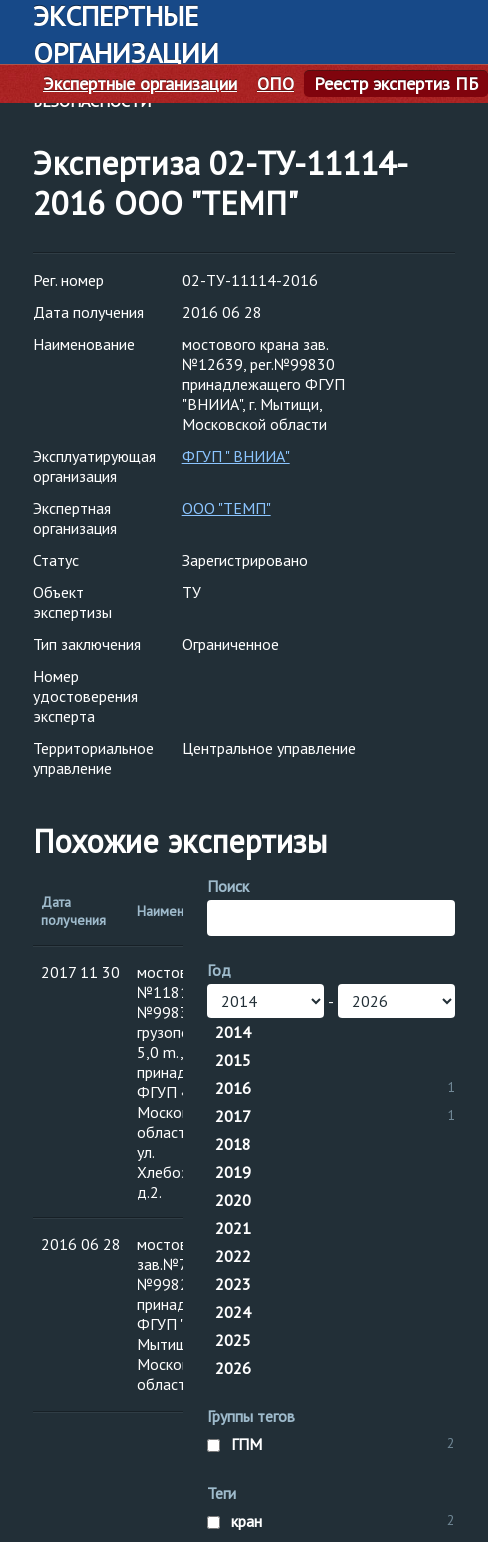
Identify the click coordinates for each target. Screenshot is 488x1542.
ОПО (275, 84)
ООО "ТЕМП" (226, 508)
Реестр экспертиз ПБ (396, 84)
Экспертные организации (140, 84)
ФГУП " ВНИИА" (236, 456)
